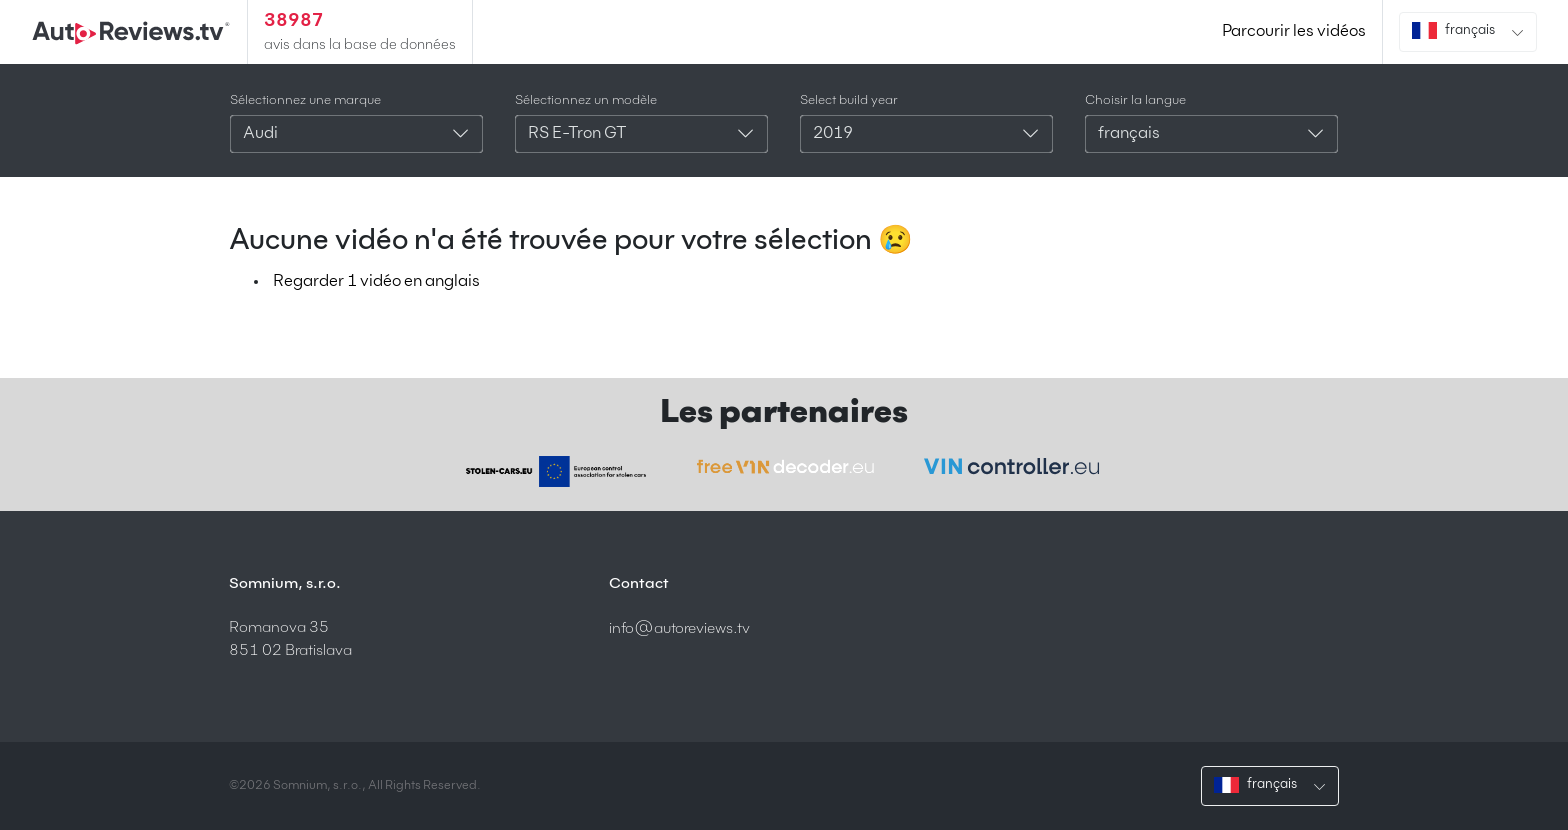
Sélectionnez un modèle (586, 100)
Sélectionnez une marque (305, 100)
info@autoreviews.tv (679, 628)
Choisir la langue (1135, 100)
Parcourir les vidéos (1294, 32)
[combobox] (356, 134)
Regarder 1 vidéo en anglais (376, 282)
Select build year (849, 100)
